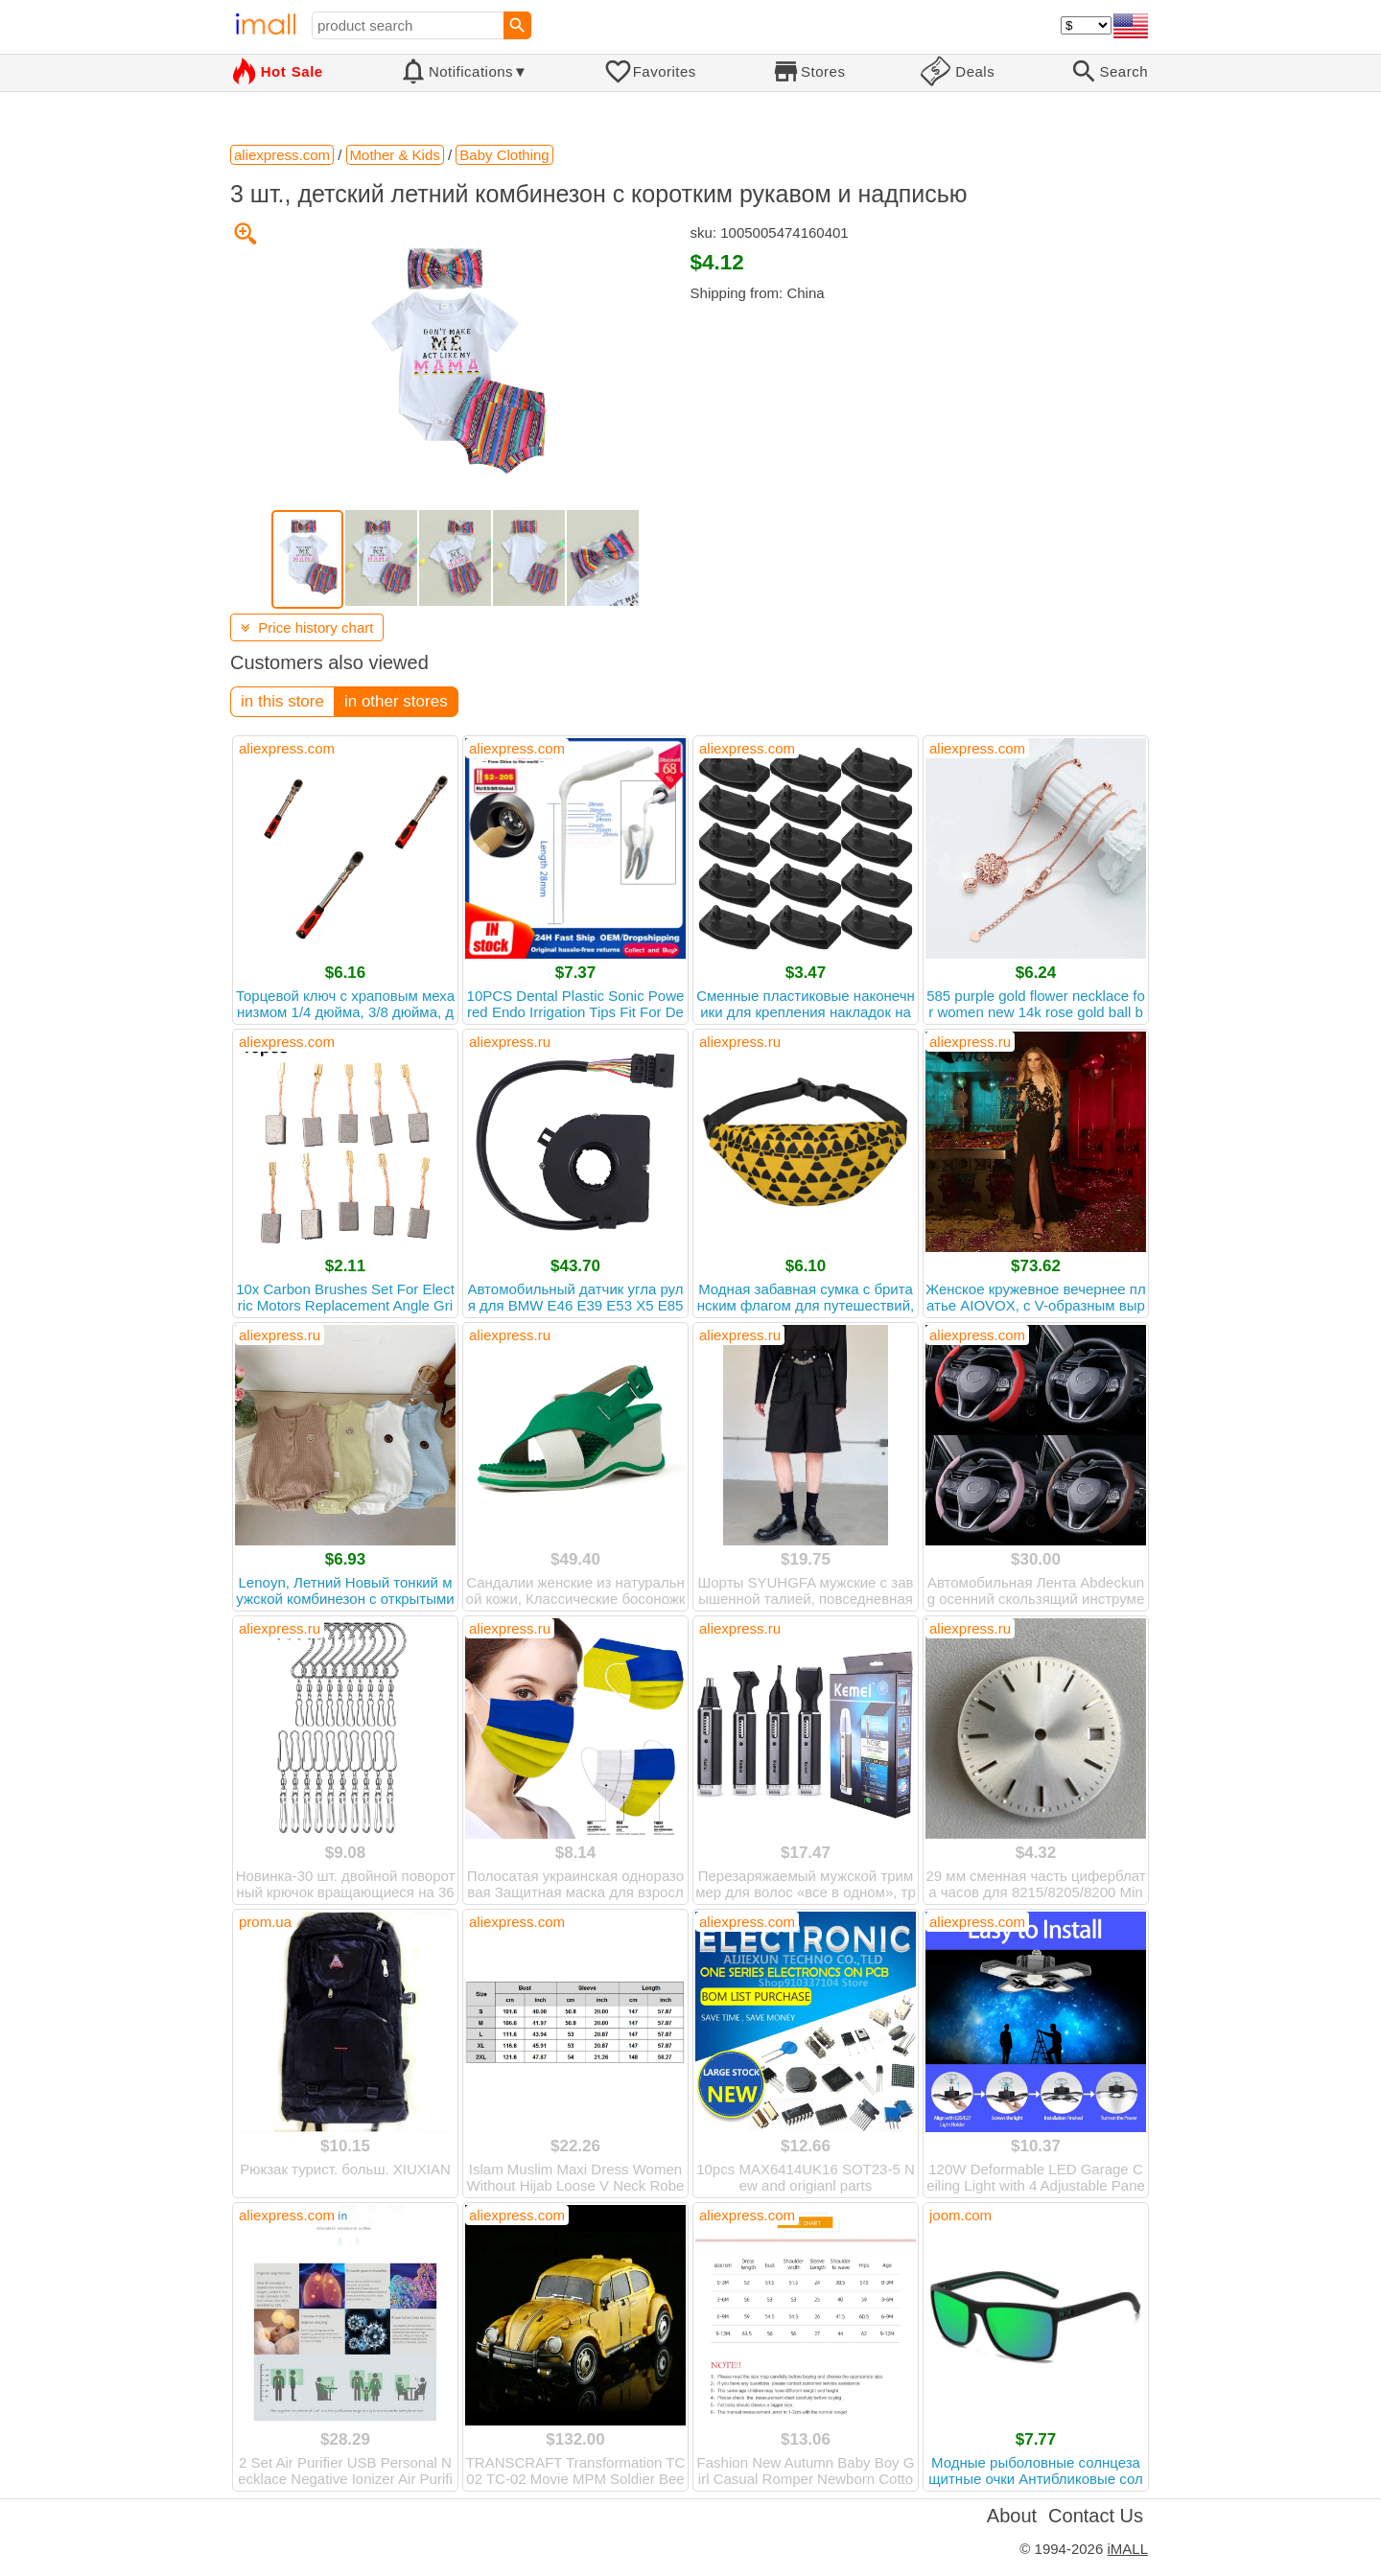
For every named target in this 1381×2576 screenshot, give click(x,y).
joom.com (960, 2215)
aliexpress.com (287, 748)
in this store (282, 701)
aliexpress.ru (509, 1041)
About (1012, 2515)
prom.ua (265, 1922)
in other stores (396, 701)
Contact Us (1095, 2515)
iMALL (1127, 2549)
